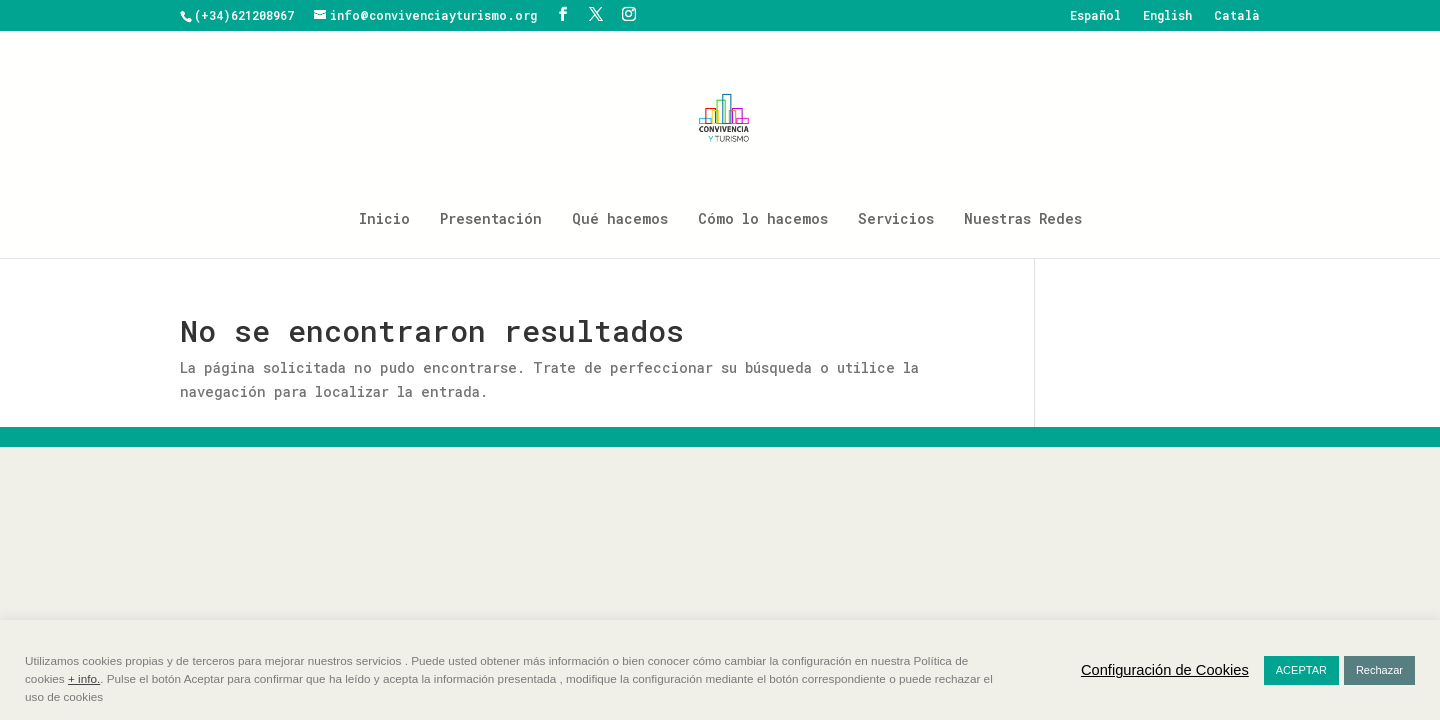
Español (1095, 16)
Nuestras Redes (1023, 220)
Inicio (384, 220)
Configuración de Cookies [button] (1165, 670)
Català (1237, 16)
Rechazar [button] (1379, 670)
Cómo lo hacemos (763, 220)
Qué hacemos (620, 220)
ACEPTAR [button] (1301, 670)
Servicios (896, 220)
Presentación (491, 220)
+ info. (84, 678)
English (1167, 16)
